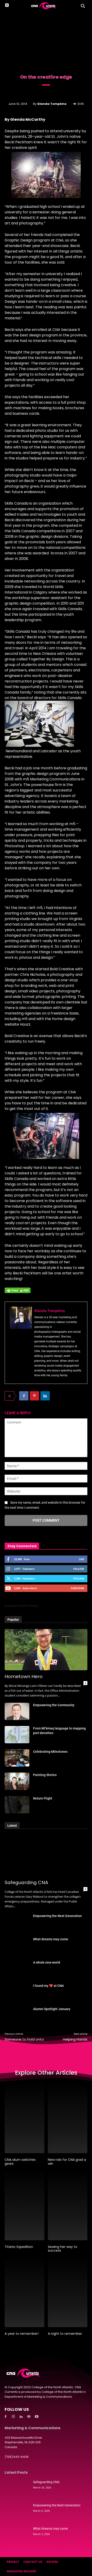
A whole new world (46, 1962)
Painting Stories (45, 1775)
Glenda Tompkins (52, 104)
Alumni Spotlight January (51, 2009)
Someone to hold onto (24, 2039)
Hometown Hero (24, 1676)
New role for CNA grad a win (67, 2161)
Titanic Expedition (19, 2246)
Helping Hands (75, 2039)
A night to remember (65, 2333)
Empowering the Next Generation (57, 1916)
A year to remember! (22, 2333)
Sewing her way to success (62, 2248)
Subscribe (77, 1588)
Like (81, 1559)
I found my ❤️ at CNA (48, 1986)
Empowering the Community (53, 1705)
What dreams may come (50, 1939)
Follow (78, 1568)
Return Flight (42, 1798)
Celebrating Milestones (50, 1751)
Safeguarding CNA (26, 1882)
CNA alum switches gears (20, 2161)
